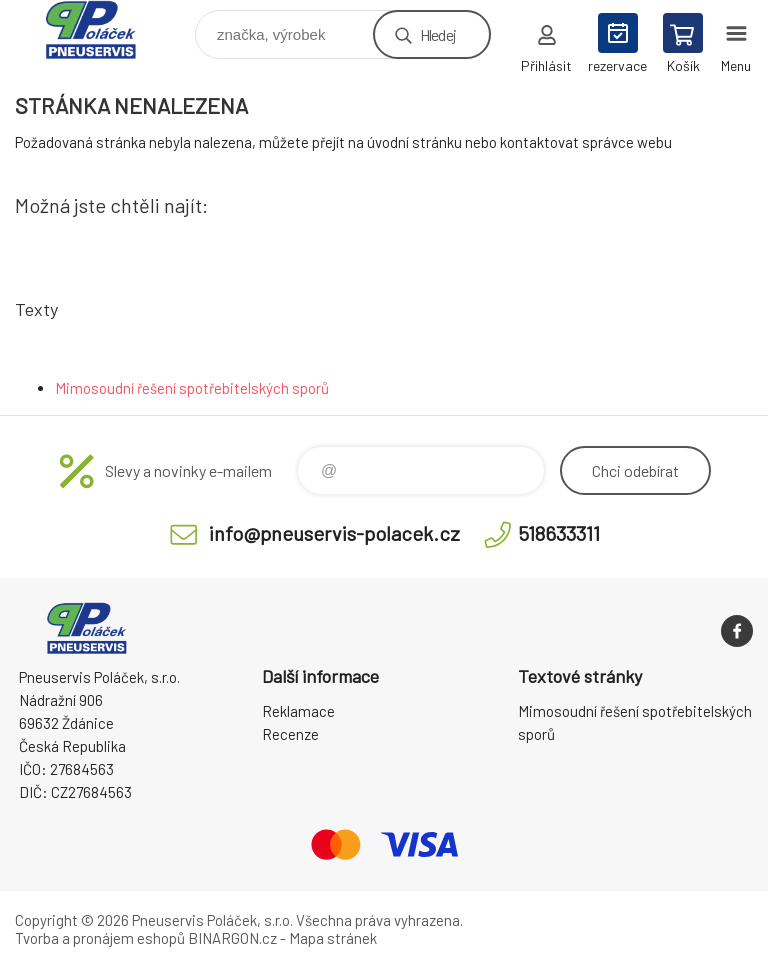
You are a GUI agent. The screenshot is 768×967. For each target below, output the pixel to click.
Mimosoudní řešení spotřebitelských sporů (192, 388)
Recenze (290, 734)
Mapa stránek (333, 938)
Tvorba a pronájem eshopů (100, 938)
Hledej (438, 34)
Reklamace (298, 711)
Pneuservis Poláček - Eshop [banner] (103, 29)
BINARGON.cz (232, 938)
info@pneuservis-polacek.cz (334, 533)
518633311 (559, 533)
